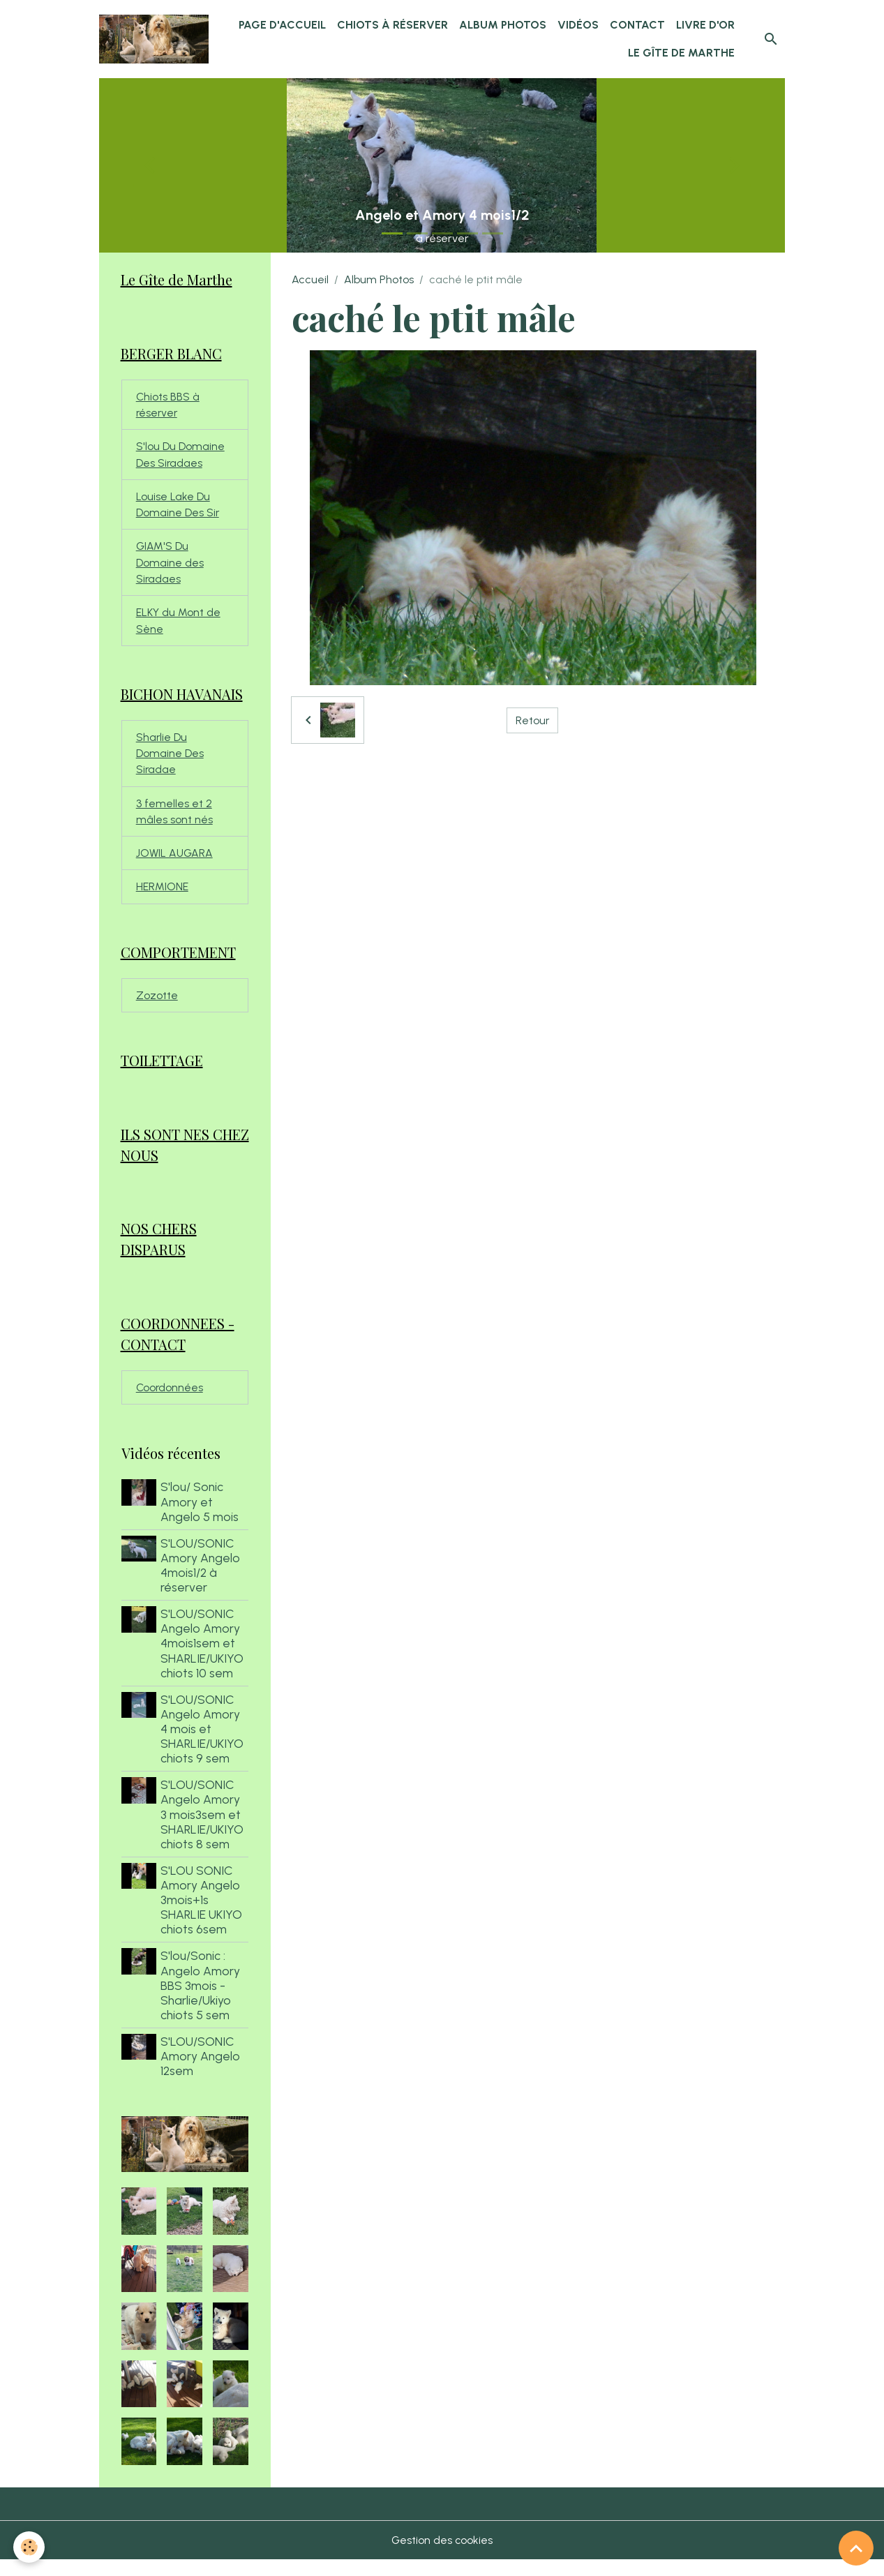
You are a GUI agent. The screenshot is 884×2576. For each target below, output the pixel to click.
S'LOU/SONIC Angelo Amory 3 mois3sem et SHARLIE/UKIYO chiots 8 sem (203, 1830)
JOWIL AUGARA (175, 863)
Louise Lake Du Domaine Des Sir (178, 508)
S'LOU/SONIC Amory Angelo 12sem (201, 2073)
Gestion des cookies (442, 2556)
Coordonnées (170, 1403)
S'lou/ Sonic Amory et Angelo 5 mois (201, 1518)
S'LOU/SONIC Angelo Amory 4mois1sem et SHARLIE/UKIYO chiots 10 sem (203, 1659)
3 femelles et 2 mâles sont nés (174, 821)
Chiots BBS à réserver (168, 406)
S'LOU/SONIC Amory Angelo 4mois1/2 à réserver (201, 1581)
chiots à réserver (392, 24)
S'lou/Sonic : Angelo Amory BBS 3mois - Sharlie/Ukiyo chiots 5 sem (201, 2001)
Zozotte (157, 1007)
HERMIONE (162, 897)
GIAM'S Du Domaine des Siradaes (170, 567)
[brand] (155, 39)
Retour (533, 719)
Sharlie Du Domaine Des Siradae (170, 761)
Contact (637, 24)
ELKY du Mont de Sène (178, 627)
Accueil (310, 279)
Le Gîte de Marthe (681, 52)
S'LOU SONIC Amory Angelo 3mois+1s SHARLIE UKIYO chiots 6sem (203, 1915)
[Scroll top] (856, 2548)
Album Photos (502, 24)
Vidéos (578, 24)
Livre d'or (705, 24)
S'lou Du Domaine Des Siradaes (180, 457)
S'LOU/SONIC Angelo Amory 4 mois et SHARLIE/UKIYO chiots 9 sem (203, 1744)
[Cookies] (29, 2547)
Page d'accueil (282, 24)
